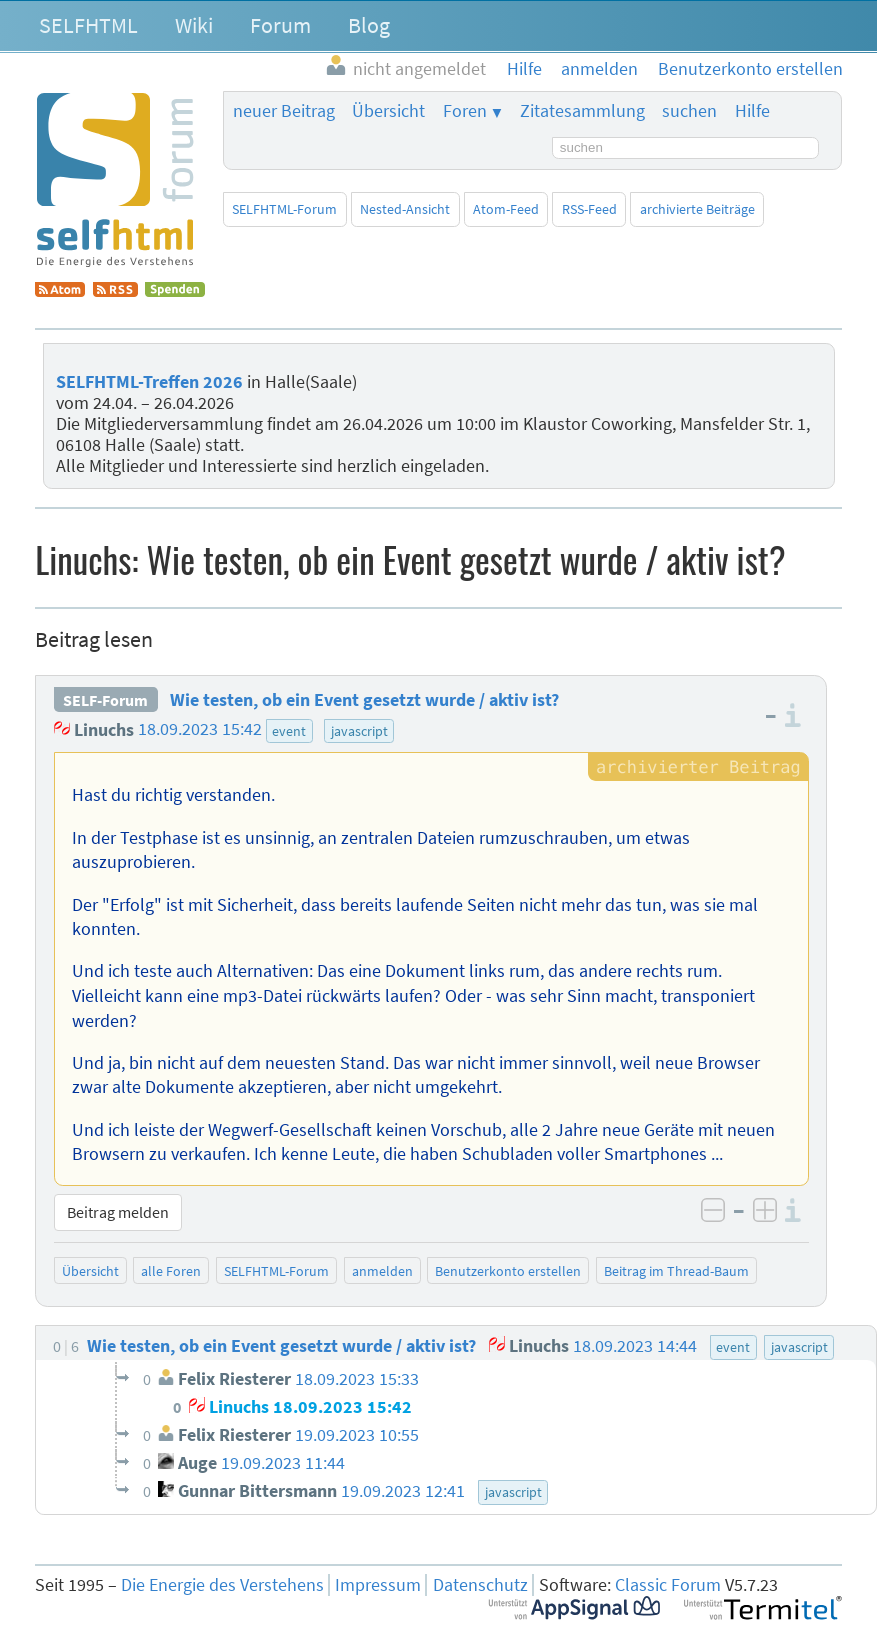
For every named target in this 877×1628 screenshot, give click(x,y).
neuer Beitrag (284, 111)
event (289, 731)
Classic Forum (668, 1585)
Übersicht (388, 111)
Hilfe (752, 111)
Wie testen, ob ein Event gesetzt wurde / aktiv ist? (364, 700)
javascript (359, 731)
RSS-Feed (589, 209)
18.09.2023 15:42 (200, 730)
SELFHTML (88, 25)
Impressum (378, 1585)
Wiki (194, 25)
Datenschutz (480, 1585)
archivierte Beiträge (697, 209)
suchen (689, 111)
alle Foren (171, 1271)
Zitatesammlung (582, 111)
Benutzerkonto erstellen (508, 1271)
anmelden (382, 1271)
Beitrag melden (118, 1212)
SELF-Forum (105, 700)
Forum (280, 25)
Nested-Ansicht (405, 209)
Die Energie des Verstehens (222, 1585)
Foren (465, 111)
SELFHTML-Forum (284, 209)
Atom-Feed (506, 209)
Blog (369, 25)
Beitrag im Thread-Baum (676, 1271)
